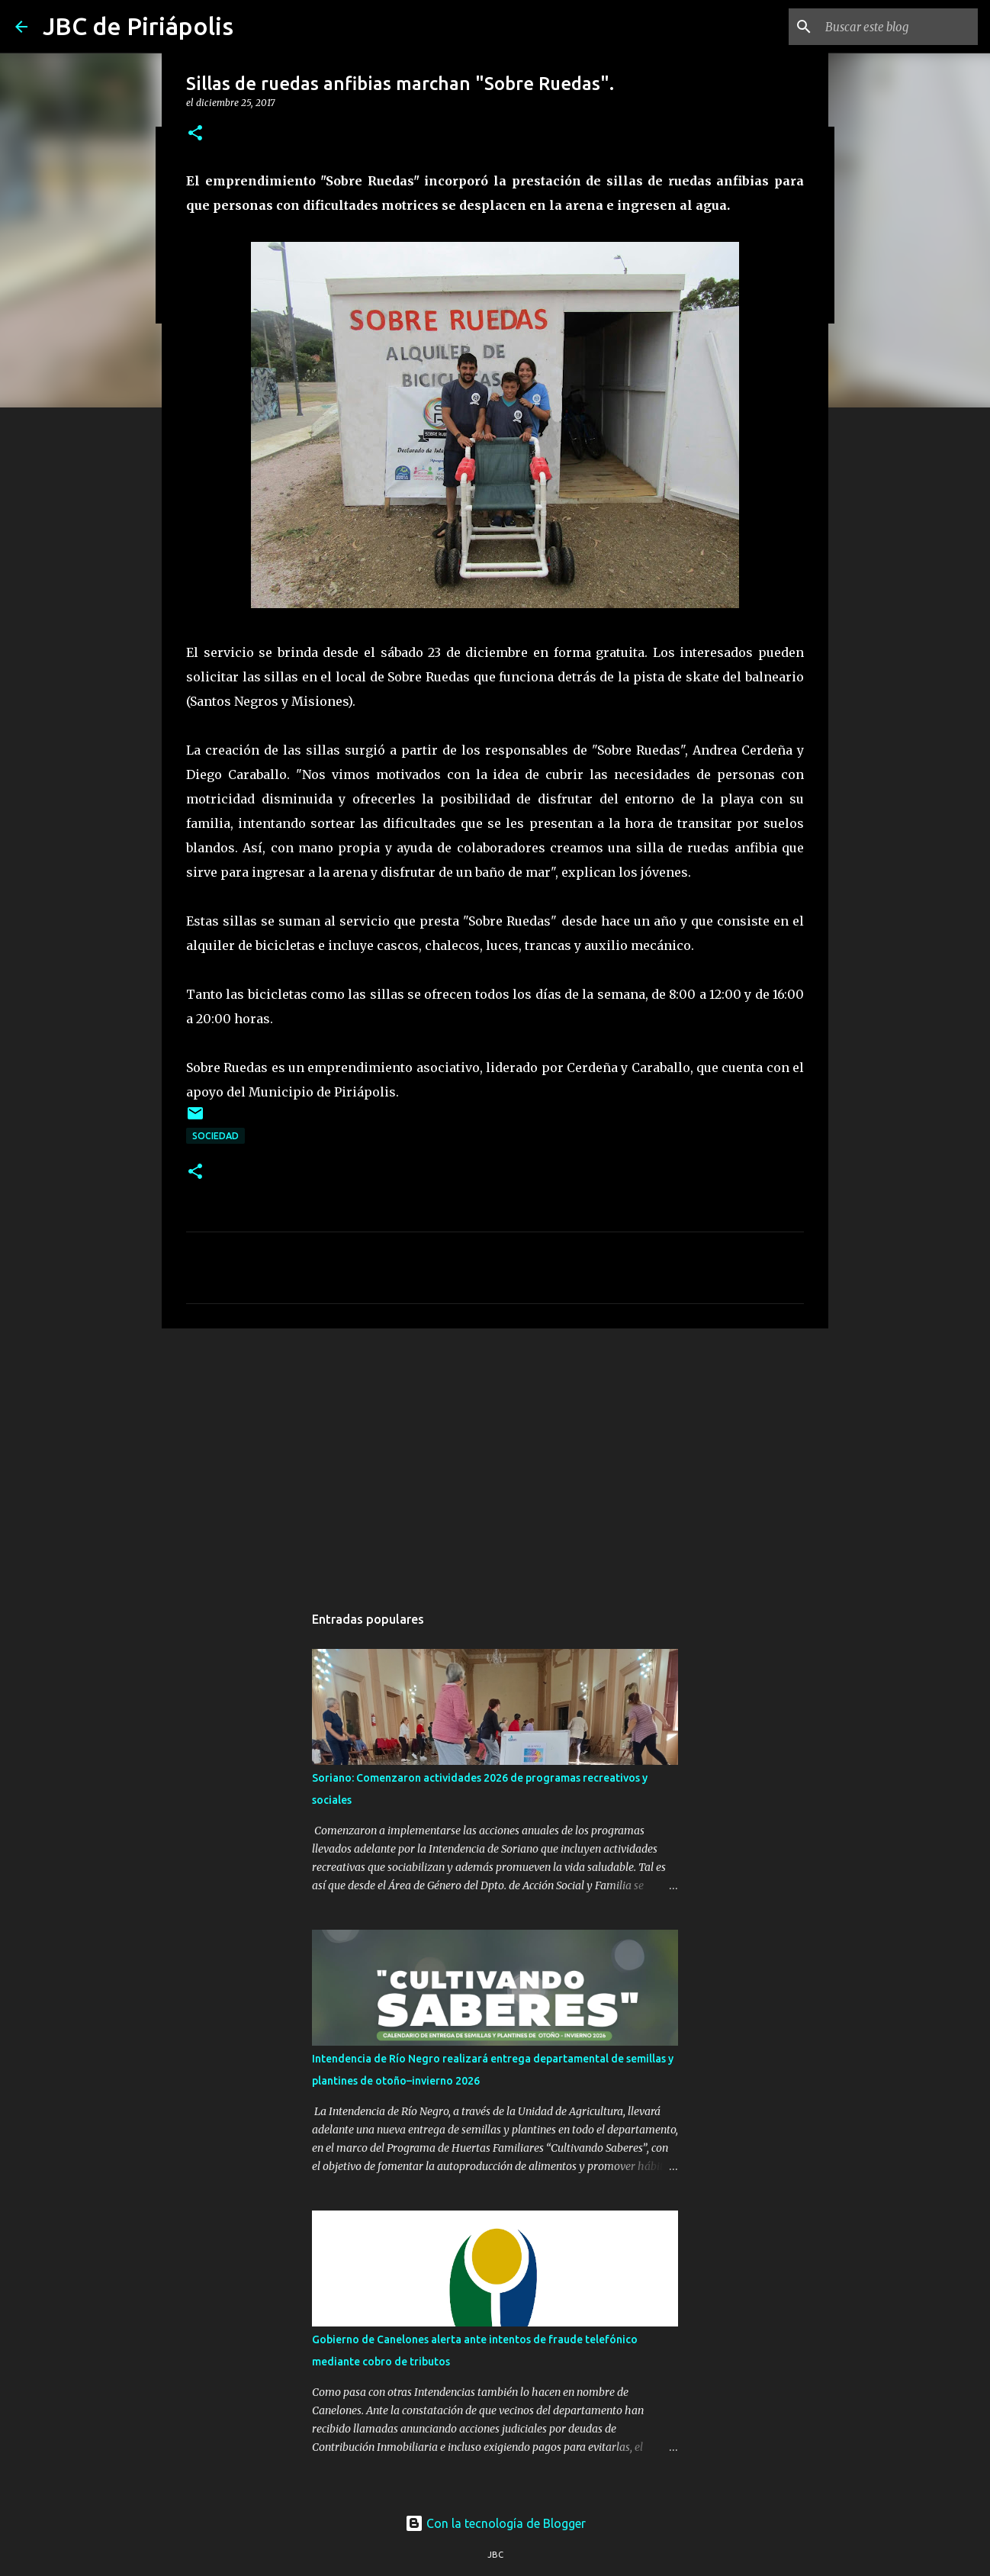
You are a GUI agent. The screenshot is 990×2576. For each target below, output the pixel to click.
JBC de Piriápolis (138, 26)
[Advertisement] (495, 1458)
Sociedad (215, 1136)
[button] (195, 134)
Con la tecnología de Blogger (495, 2523)
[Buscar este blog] (898, 26)
